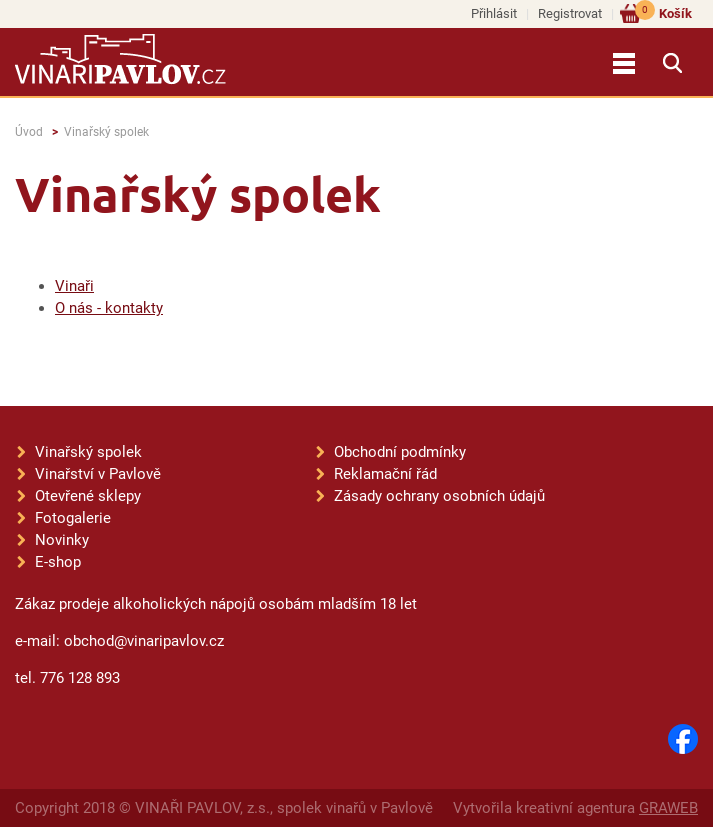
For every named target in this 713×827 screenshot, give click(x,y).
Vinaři (74, 286)
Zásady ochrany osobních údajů (439, 496)
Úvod (29, 132)
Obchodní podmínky (400, 452)
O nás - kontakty (109, 308)
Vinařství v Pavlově (98, 474)
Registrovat (570, 13)
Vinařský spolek (106, 132)
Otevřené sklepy (88, 496)
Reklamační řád (385, 474)
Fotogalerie (73, 518)
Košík (663, 12)
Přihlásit (494, 13)
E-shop (58, 562)
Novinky (62, 540)
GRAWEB (668, 808)
